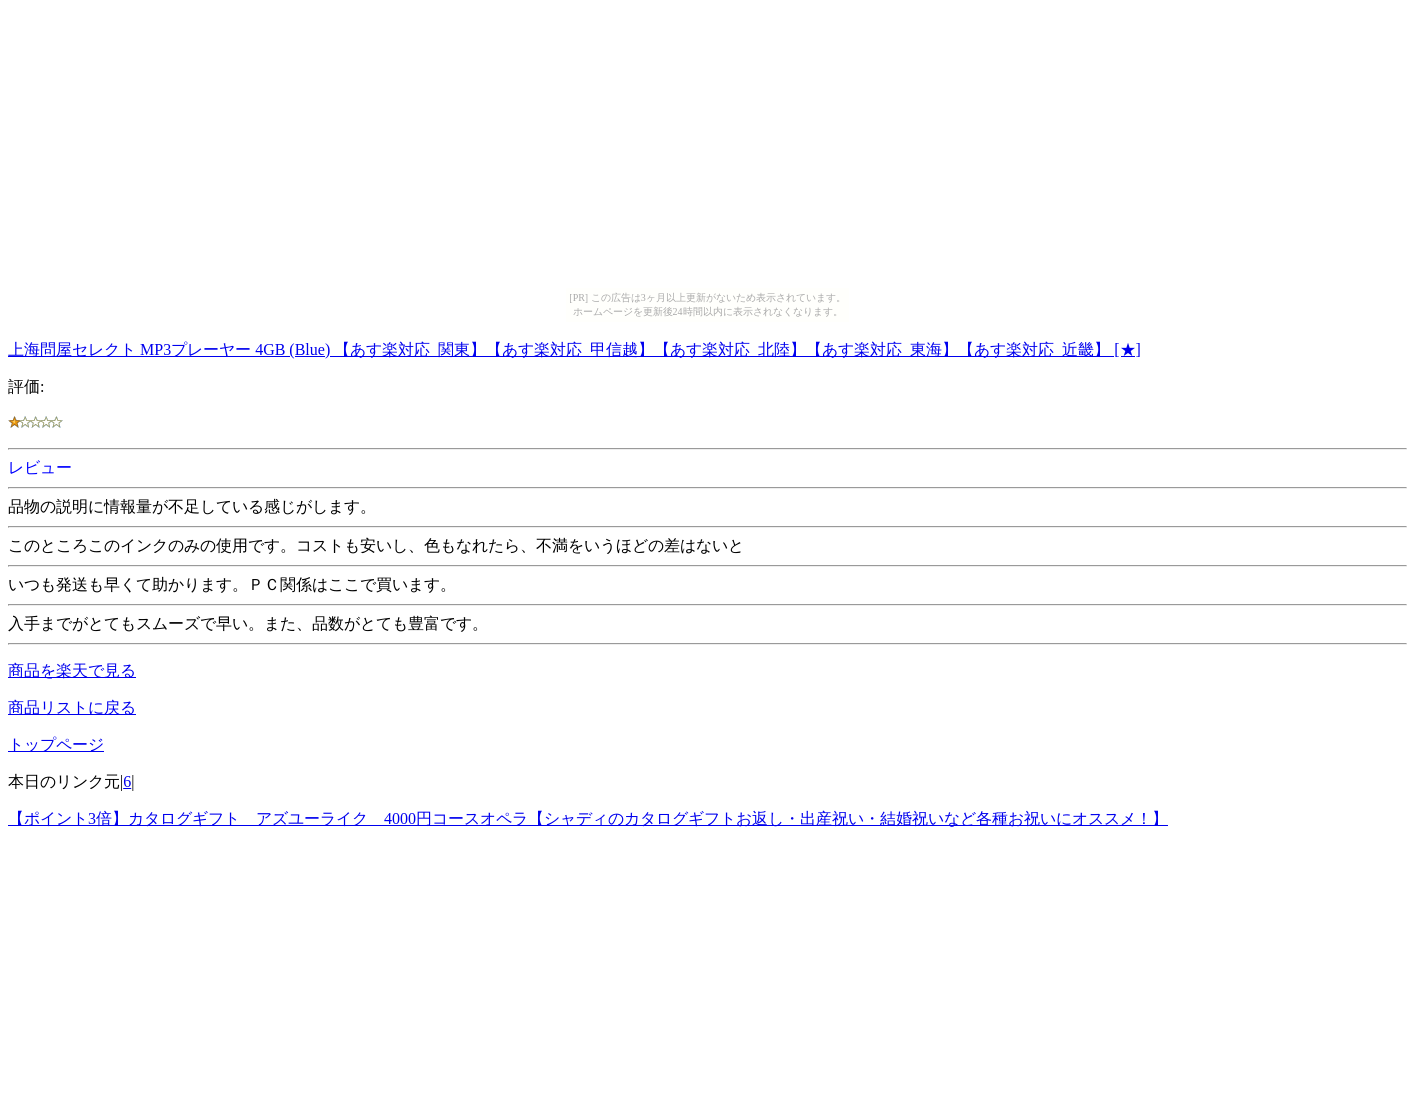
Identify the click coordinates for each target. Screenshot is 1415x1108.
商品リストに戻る (72, 707)
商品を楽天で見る (72, 670)
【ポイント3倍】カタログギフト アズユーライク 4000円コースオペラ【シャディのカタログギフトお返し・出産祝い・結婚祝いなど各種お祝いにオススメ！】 (588, 818)
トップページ (56, 744)
